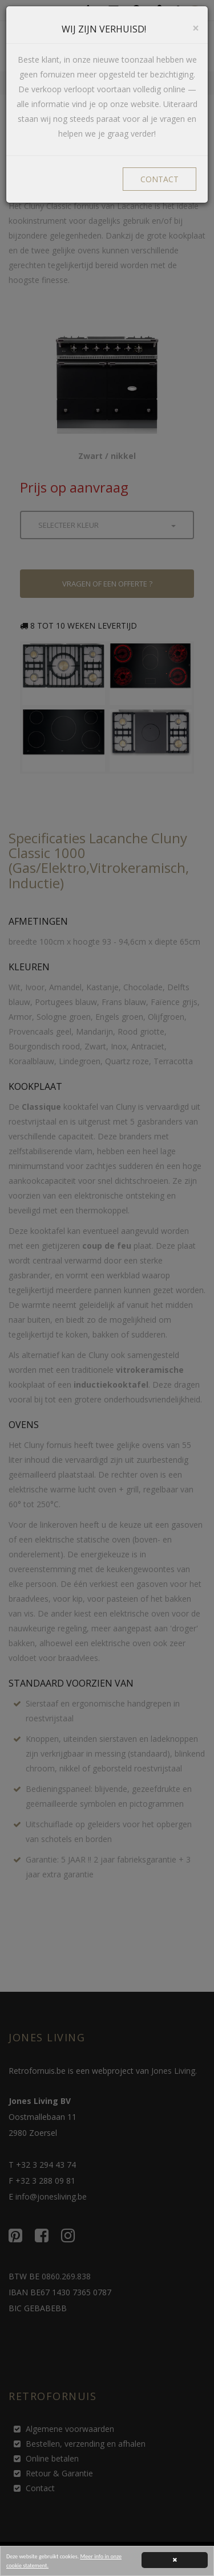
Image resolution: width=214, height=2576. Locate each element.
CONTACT (159, 179)
